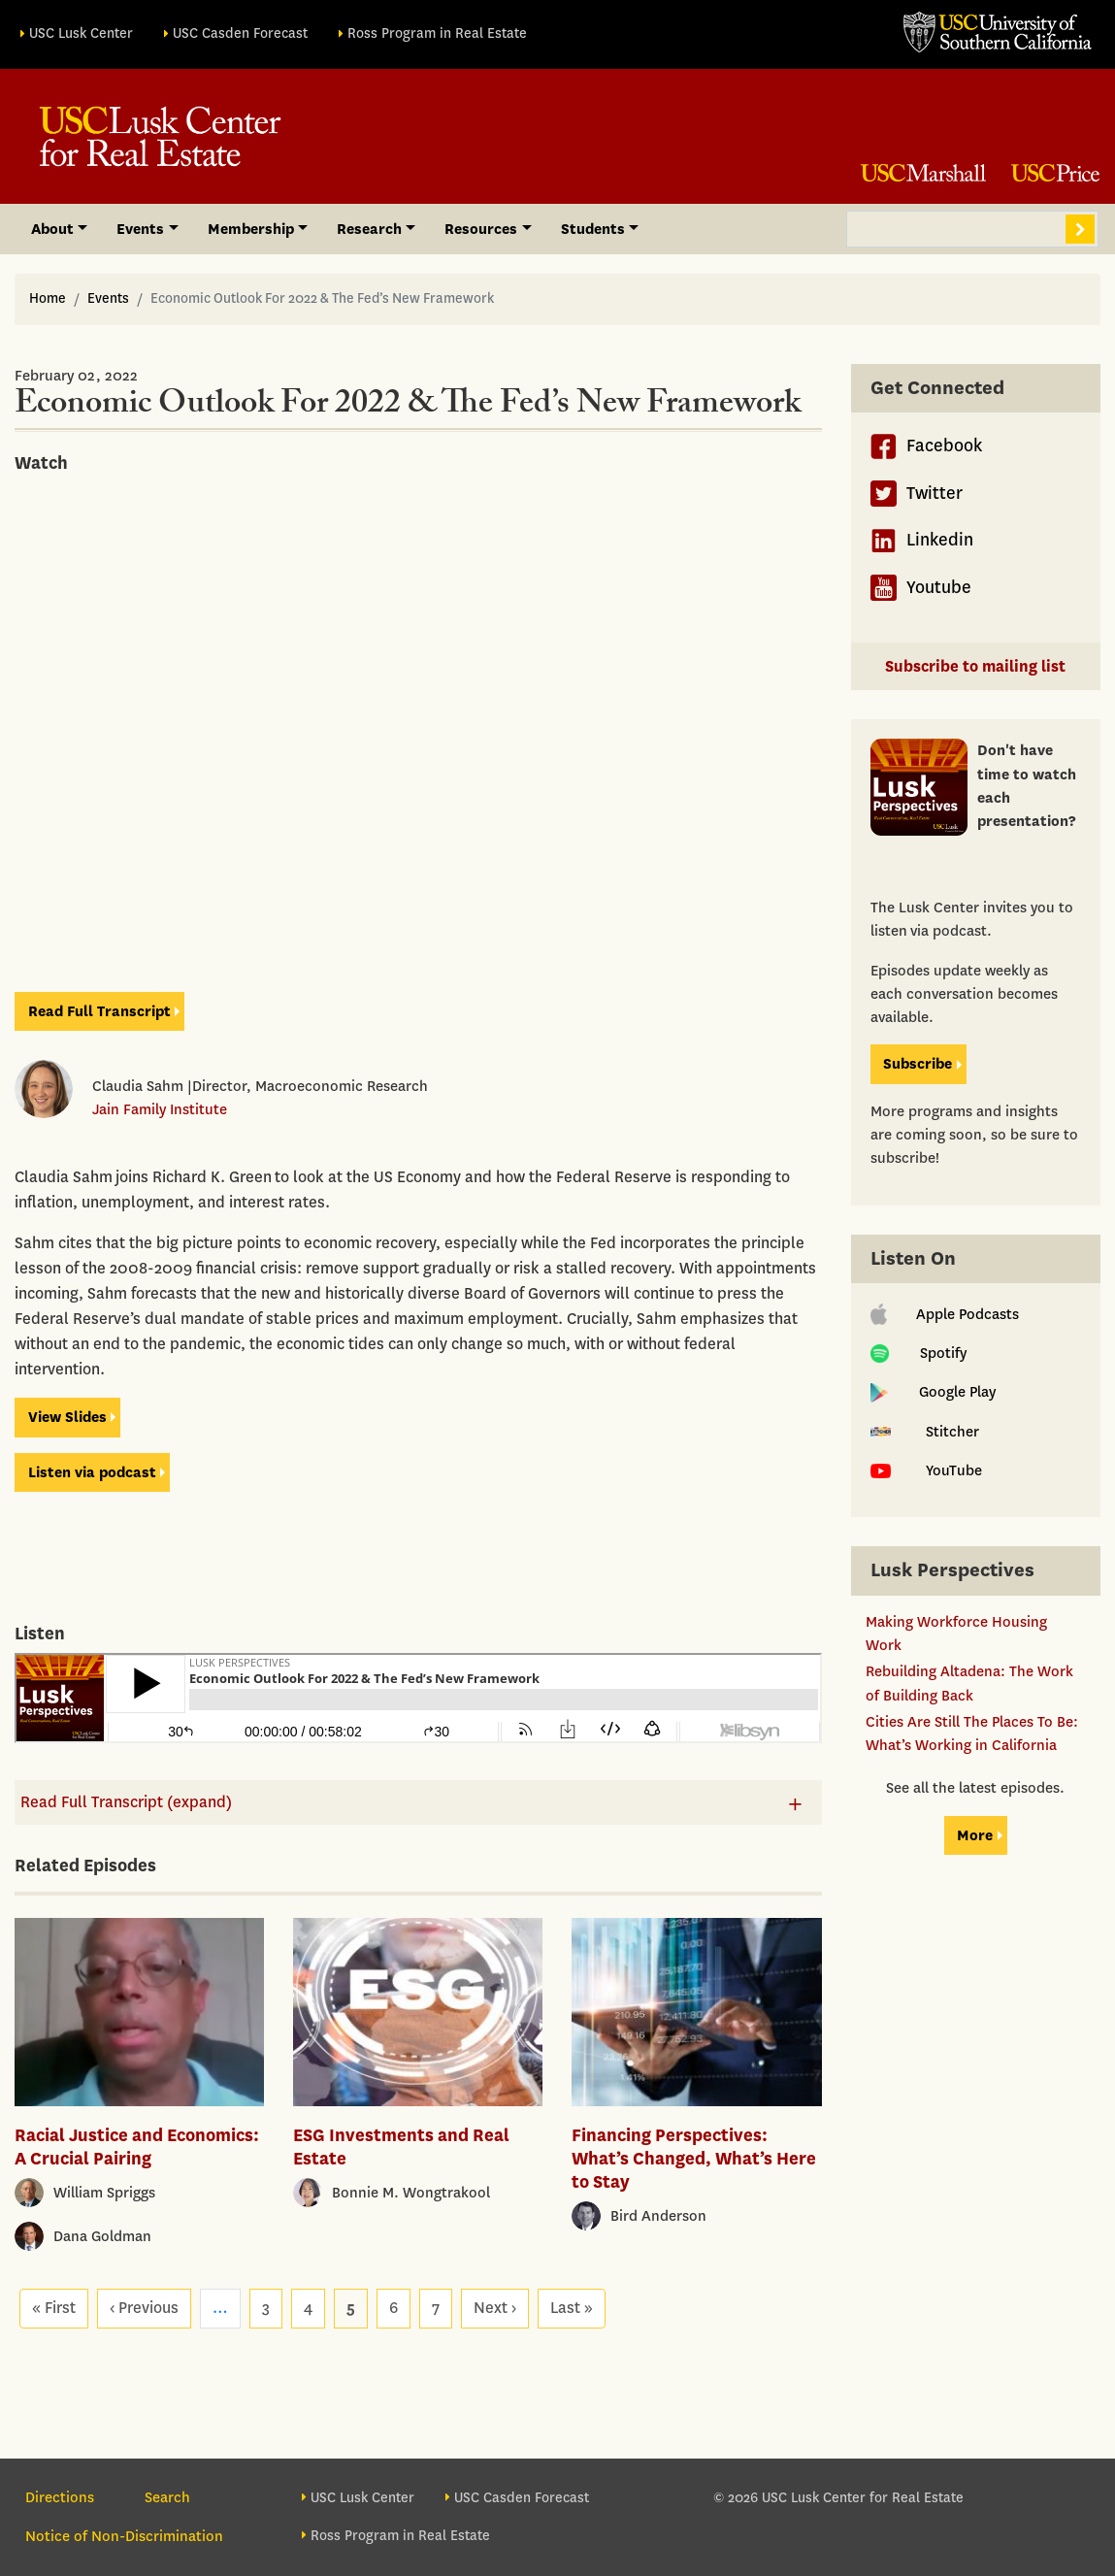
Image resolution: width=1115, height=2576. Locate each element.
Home (47, 298)
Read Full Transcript (99, 1011)
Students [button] (593, 229)
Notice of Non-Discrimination (124, 2536)
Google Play (933, 1392)
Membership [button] (251, 229)
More (975, 1835)
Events (108, 298)
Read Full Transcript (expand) (126, 1802)
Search (1080, 229)
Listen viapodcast (92, 1472)
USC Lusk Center (81, 33)
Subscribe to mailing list (975, 666)
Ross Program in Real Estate (437, 33)
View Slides (67, 1417)
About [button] (52, 229)
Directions (59, 2497)
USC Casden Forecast (240, 33)
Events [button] (140, 229)
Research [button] (369, 229)
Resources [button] (480, 229)
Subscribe (917, 1063)
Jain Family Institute (159, 1109)
